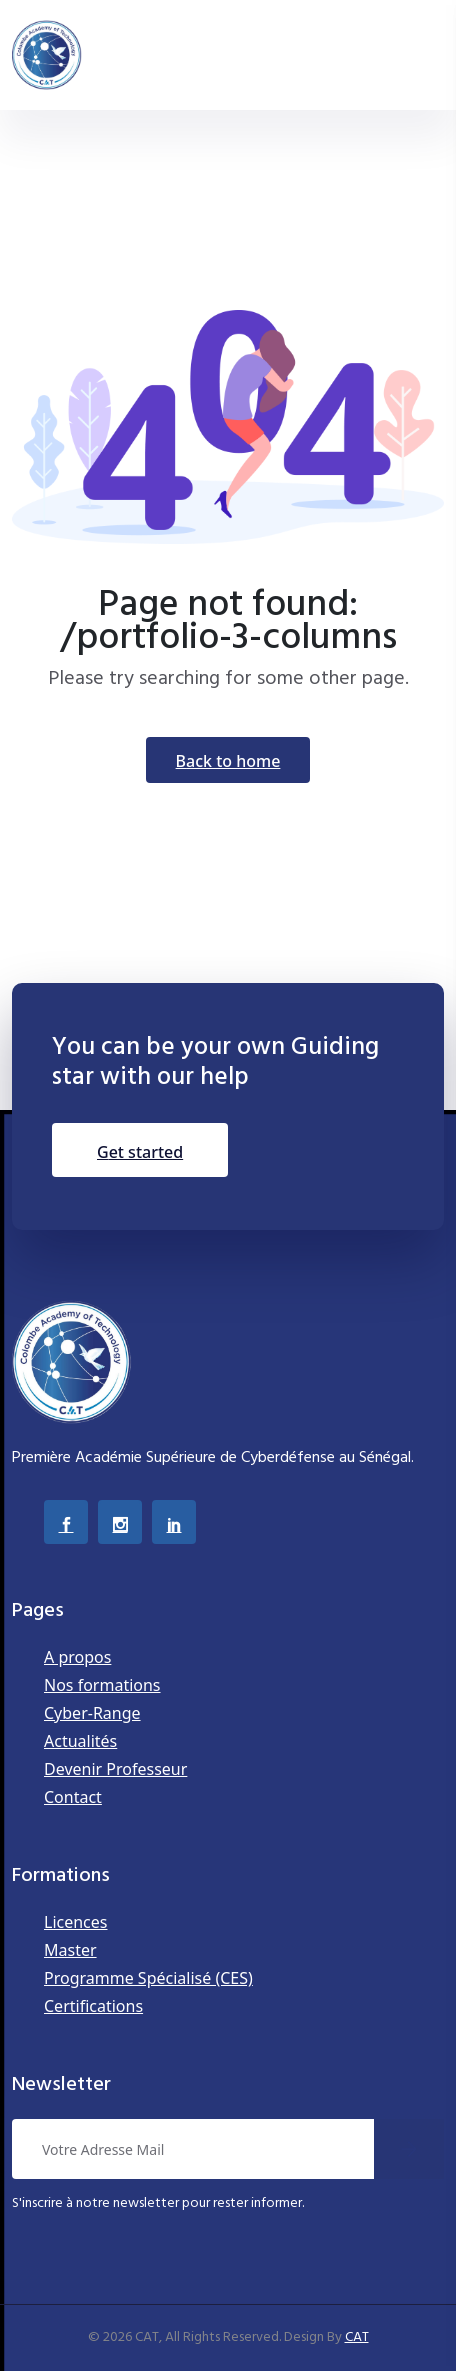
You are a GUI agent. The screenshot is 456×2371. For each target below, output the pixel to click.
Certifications (93, 2006)
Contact (73, 1797)
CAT (357, 2337)
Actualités (80, 1741)
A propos (77, 1657)
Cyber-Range (92, 1713)
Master (70, 1950)
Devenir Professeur (115, 1769)
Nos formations (102, 1685)
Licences (75, 1922)
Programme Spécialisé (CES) (148, 1978)
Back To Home (228, 761)
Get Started (140, 1152)
